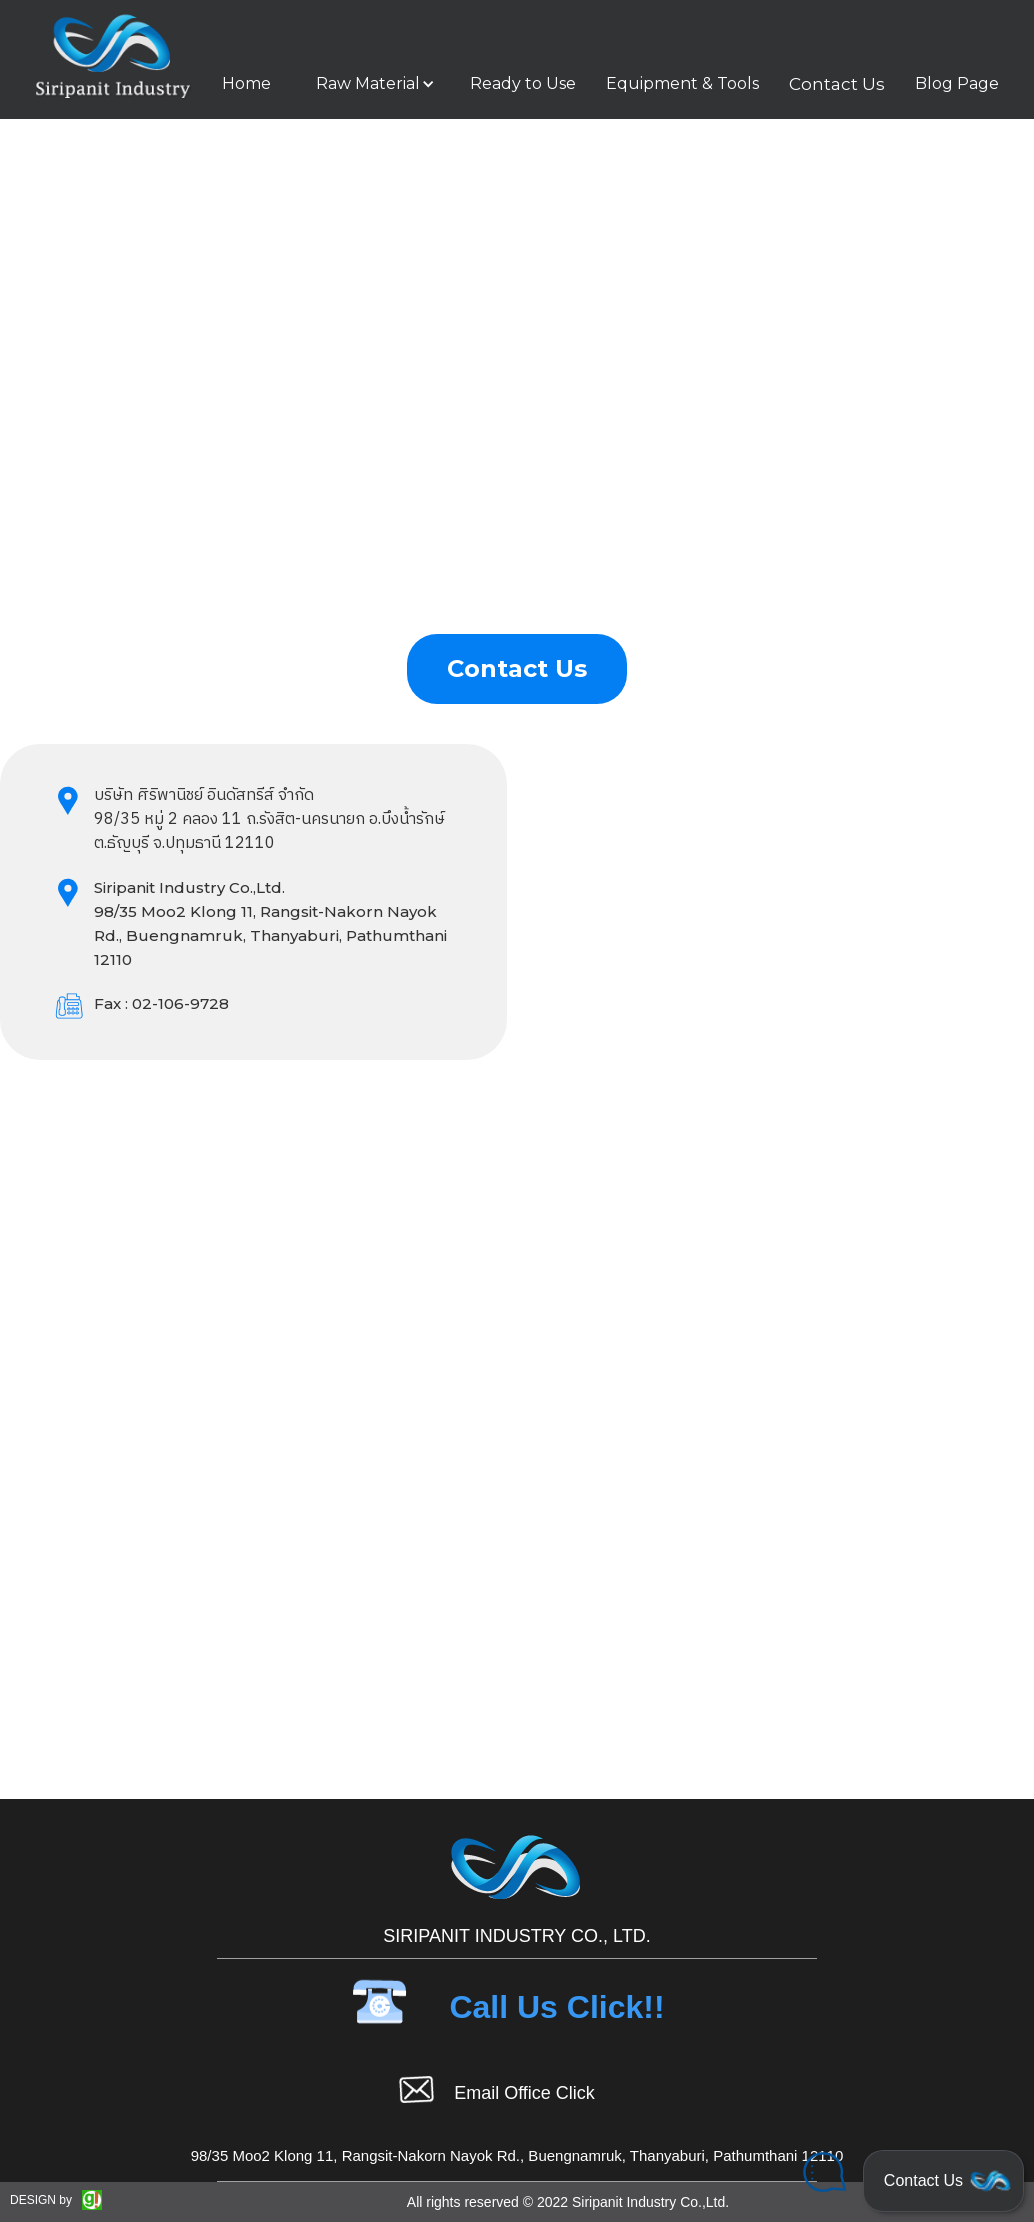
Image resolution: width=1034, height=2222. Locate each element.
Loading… (780, 1219)
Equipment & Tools (682, 83)
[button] (370, 84)
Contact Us (837, 84)
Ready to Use (523, 83)
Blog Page (957, 83)
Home (246, 83)
